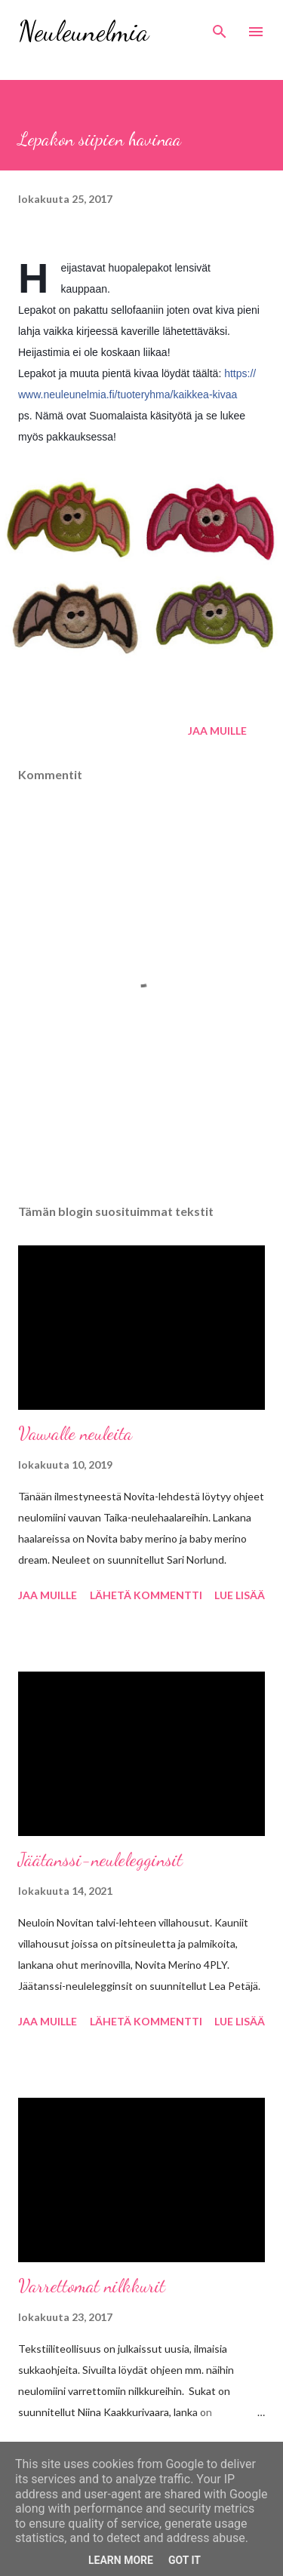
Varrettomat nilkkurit (91, 2286)
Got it (184, 2560)
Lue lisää (239, 1595)
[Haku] (220, 27)
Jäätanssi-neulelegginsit (100, 1860)
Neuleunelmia (83, 31)
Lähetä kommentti (146, 1595)
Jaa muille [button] (217, 730)
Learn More (120, 2560)
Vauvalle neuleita (75, 1434)
